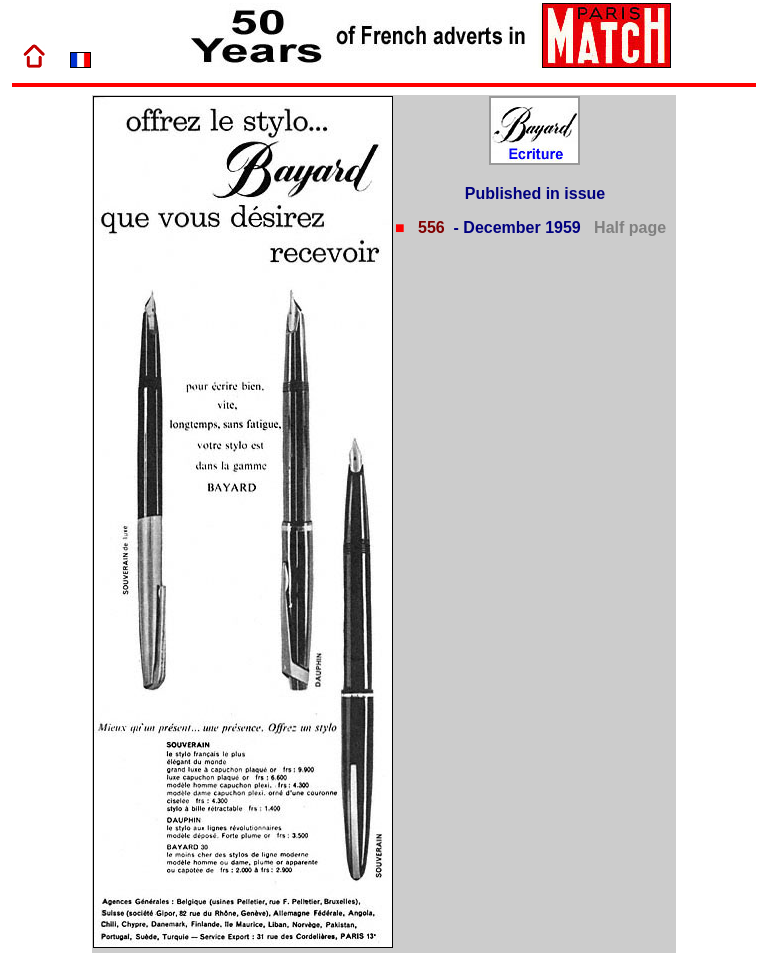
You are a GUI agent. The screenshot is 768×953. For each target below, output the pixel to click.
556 (429, 227)
